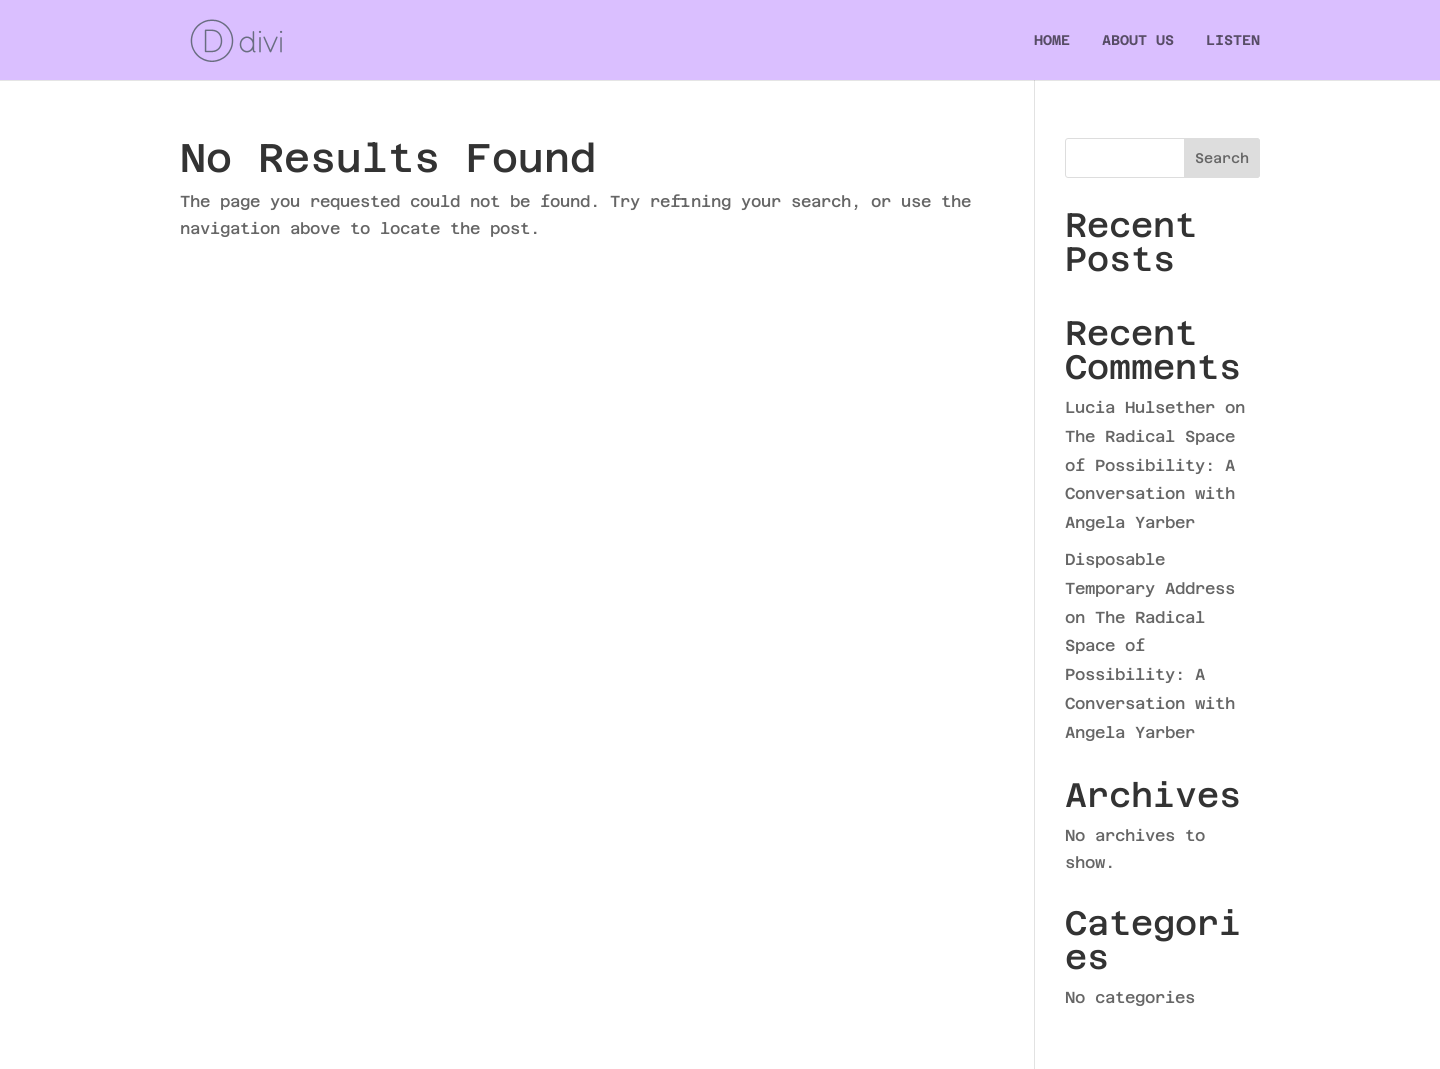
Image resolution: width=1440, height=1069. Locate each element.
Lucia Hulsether (1140, 407)
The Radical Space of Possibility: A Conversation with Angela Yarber (1150, 675)
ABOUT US (1138, 40)
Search (1222, 158)
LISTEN (1233, 40)
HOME (1052, 40)
